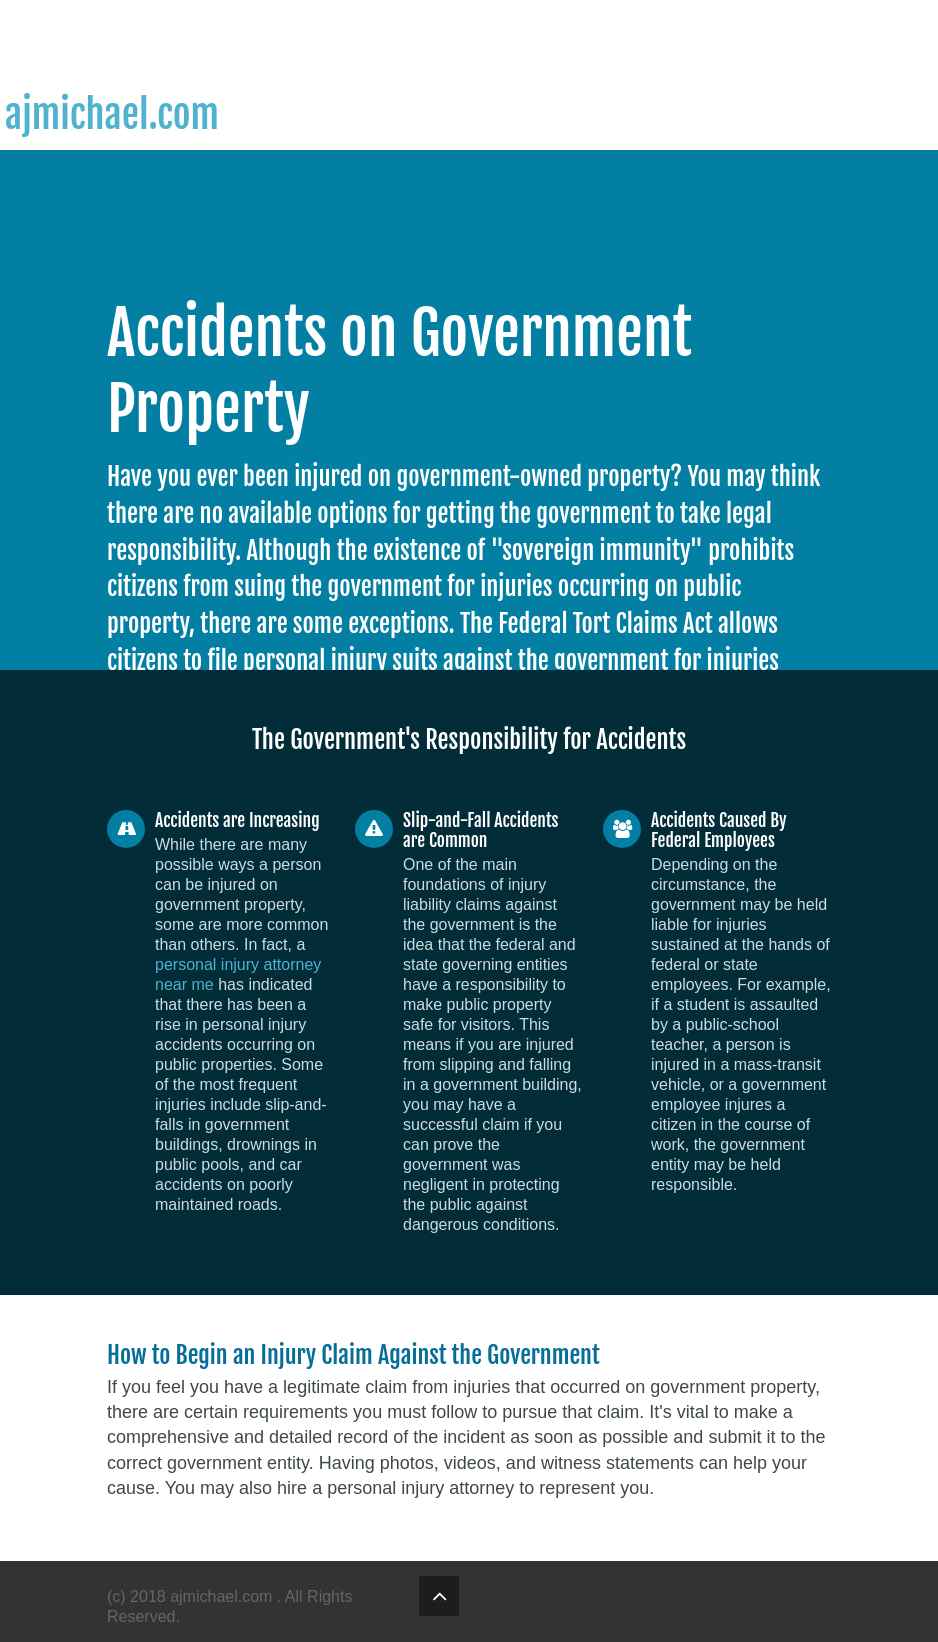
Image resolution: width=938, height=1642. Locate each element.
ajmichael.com (223, 1596)
